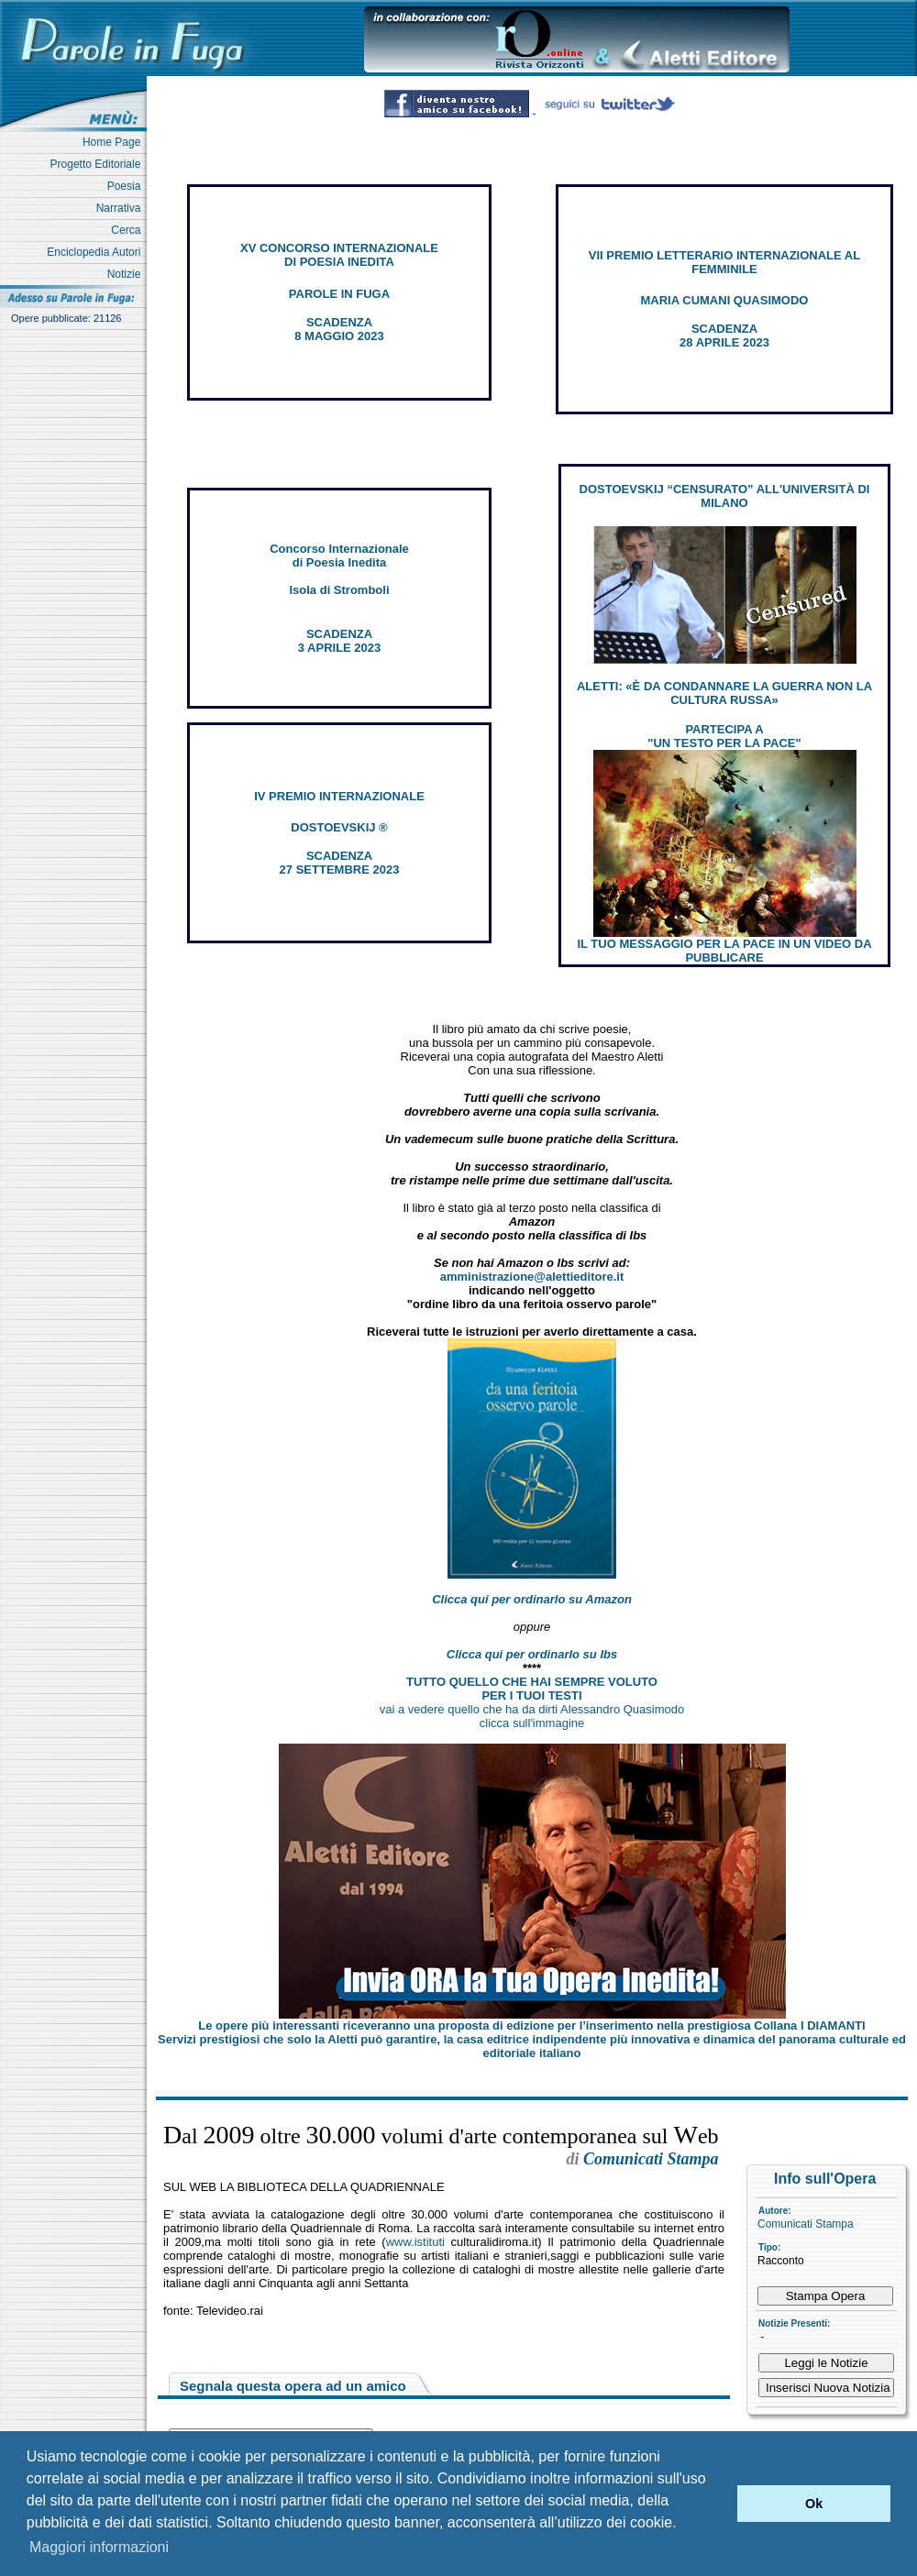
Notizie (127, 274)
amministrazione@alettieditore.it (532, 1276)
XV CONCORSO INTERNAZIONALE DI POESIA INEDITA (339, 255)
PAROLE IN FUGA (339, 294)
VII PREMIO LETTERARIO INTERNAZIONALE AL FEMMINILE (724, 262)
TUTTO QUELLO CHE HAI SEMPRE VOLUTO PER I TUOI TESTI (531, 1688)
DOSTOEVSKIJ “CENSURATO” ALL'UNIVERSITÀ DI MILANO (725, 496)
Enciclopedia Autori (97, 252)
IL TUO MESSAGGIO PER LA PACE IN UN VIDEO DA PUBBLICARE (724, 950)
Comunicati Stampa (805, 2224)
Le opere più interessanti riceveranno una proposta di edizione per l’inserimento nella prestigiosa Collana (531, 2025)
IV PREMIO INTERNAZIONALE (339, 796)
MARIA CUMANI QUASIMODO (725, 300)
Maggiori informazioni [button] (99, 2547)
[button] (718, 2503)
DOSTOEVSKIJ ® (339, 827)
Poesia (127, 186)
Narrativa (121, 208)
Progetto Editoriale (98, 164)
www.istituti (415, 2242)
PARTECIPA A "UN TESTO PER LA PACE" (724, 736)
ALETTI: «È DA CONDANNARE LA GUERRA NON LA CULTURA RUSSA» (724, 693)
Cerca (129, 230)
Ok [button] (814, 2503)
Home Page (115, 142)
